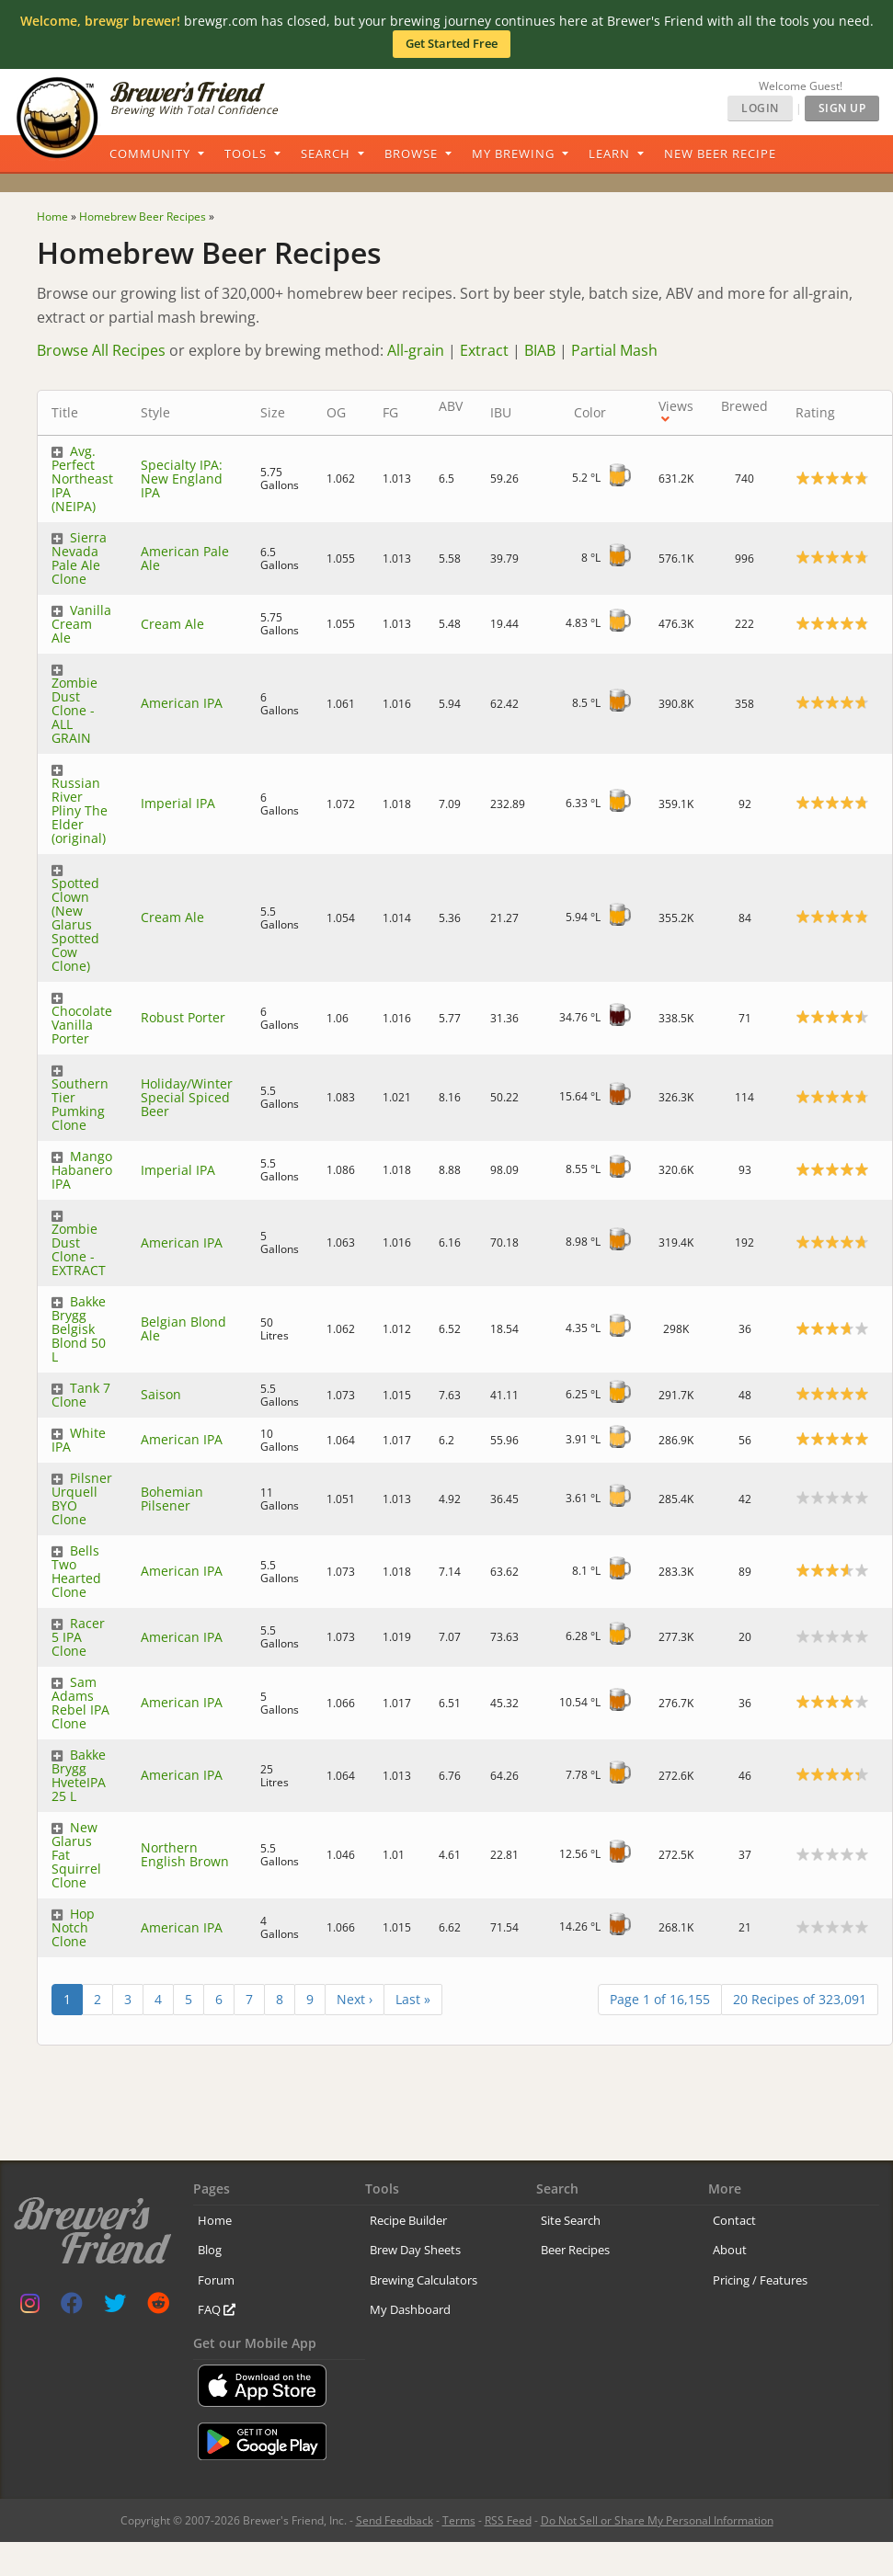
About (730, 2249)
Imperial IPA (178, 803)
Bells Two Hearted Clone (76, 1571)
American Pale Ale (185, 558)
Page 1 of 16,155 (660, 1999)
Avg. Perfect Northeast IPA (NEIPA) (82, 478)
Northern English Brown (185, 1854)
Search (325, 153)
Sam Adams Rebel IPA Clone (80, 1702)
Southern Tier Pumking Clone (80, 1104)
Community (149, 153)
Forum (216, 2280)
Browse (411, 153)
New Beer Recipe (720, 153)
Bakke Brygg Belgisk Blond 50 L (79, 1329)
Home (215, 2220)
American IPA (182, 703)
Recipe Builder (408, 2220)
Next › (354, 1999)
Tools (245, 153)
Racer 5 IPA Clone (78, 1636)
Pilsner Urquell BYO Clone (82, 1498)
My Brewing (513, 153)
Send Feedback (394, 2520)
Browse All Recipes (101, 350)
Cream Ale (172, 624)
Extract (484, 350)
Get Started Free (452, 43)
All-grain (415, 350)
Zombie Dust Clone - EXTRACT (79, 1249)
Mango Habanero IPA (82, 1169)
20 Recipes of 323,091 (799, 1999)
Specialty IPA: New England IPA (182, 478)
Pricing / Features (760, 2280)
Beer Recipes (575, 2249)
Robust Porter (183, 1017)
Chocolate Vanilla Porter (82, 1024)
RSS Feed (508, 2520)
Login (760, 108)
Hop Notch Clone (73, 1927)
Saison (161, 1394)
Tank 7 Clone (81, 1394)
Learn (609, 153)
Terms (458, 2520)
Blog (210, 2249)
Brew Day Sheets (415, 2249)
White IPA (79, 1439)
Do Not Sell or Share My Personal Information (657, 2520)
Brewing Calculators (423, 2280)
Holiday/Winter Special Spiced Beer (187, 1097)
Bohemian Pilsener (172, 1498)
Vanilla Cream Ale (81, 623)
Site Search (571, 2220)
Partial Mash (614, 350)
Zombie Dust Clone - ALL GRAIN (74, 710)
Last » (412, 1999)
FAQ (216, 2309)
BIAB (539, 350)
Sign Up (842, 108)
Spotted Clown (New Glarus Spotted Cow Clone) (75, 924)
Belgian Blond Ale (183, 1328)
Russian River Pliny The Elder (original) (80, 810)
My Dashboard (410, 2309)
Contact (734, 2220)
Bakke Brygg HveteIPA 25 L (79, 1775)
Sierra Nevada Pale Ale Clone (79, 558)
